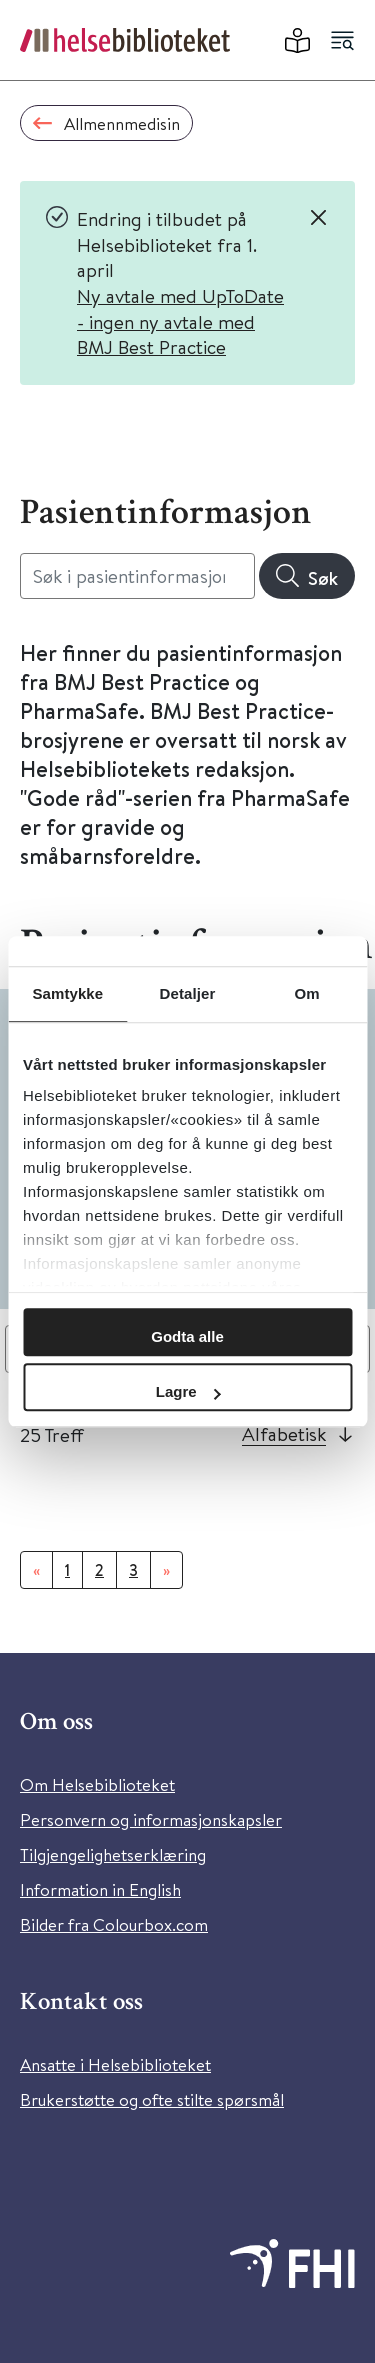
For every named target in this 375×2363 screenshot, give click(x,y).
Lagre (188, 1391)
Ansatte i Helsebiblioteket (115, 2064)
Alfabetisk (284, 1433)
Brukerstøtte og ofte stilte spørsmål (152, 2099)
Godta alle (187, 1336)
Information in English (100, 1889)
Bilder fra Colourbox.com (114, 1924)
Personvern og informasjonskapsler (151, 1819)
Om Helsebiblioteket (97, 1784)
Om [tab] (307, 993)
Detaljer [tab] (188, 993)
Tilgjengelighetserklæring (113, 1854)
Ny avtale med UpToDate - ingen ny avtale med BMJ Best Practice (180, 321)
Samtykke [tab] (67, 993)
